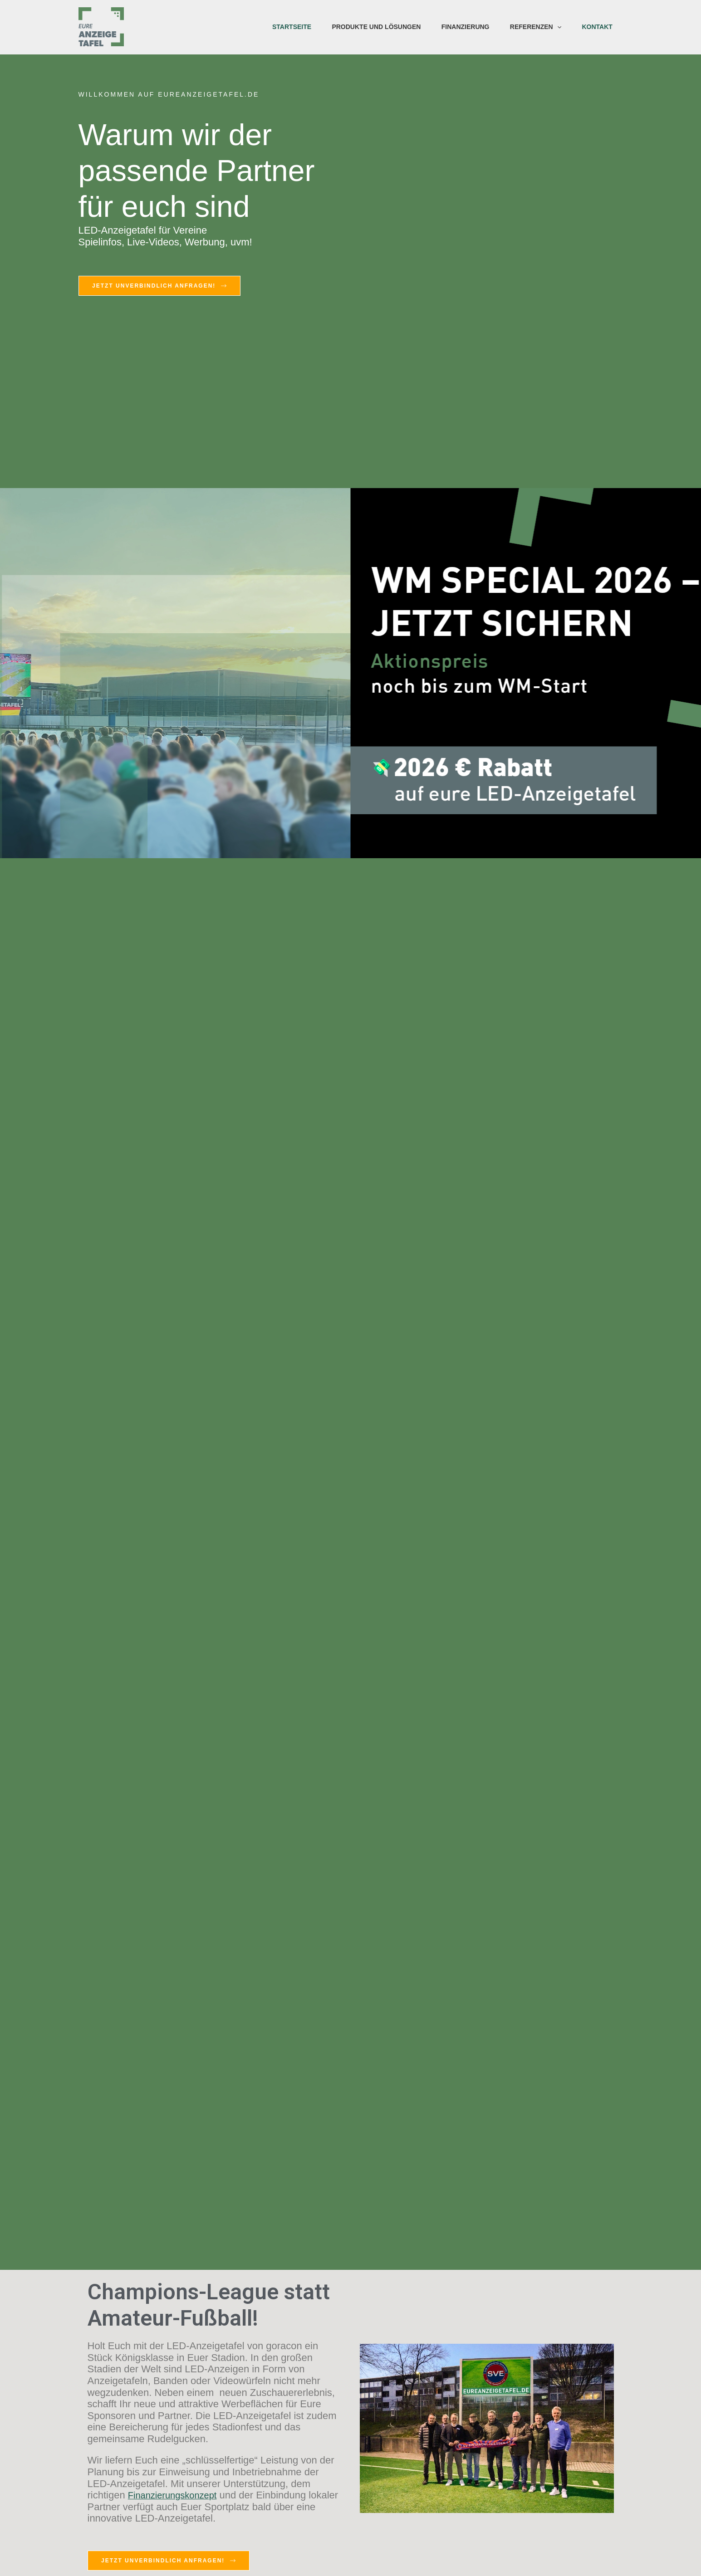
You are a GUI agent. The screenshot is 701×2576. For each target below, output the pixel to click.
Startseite (286, 26)
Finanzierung (462, 26)
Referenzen (533, 26)
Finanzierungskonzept (176, 2495)
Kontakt (596, 26)
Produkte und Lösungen (372, 26)
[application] (555, 26)
